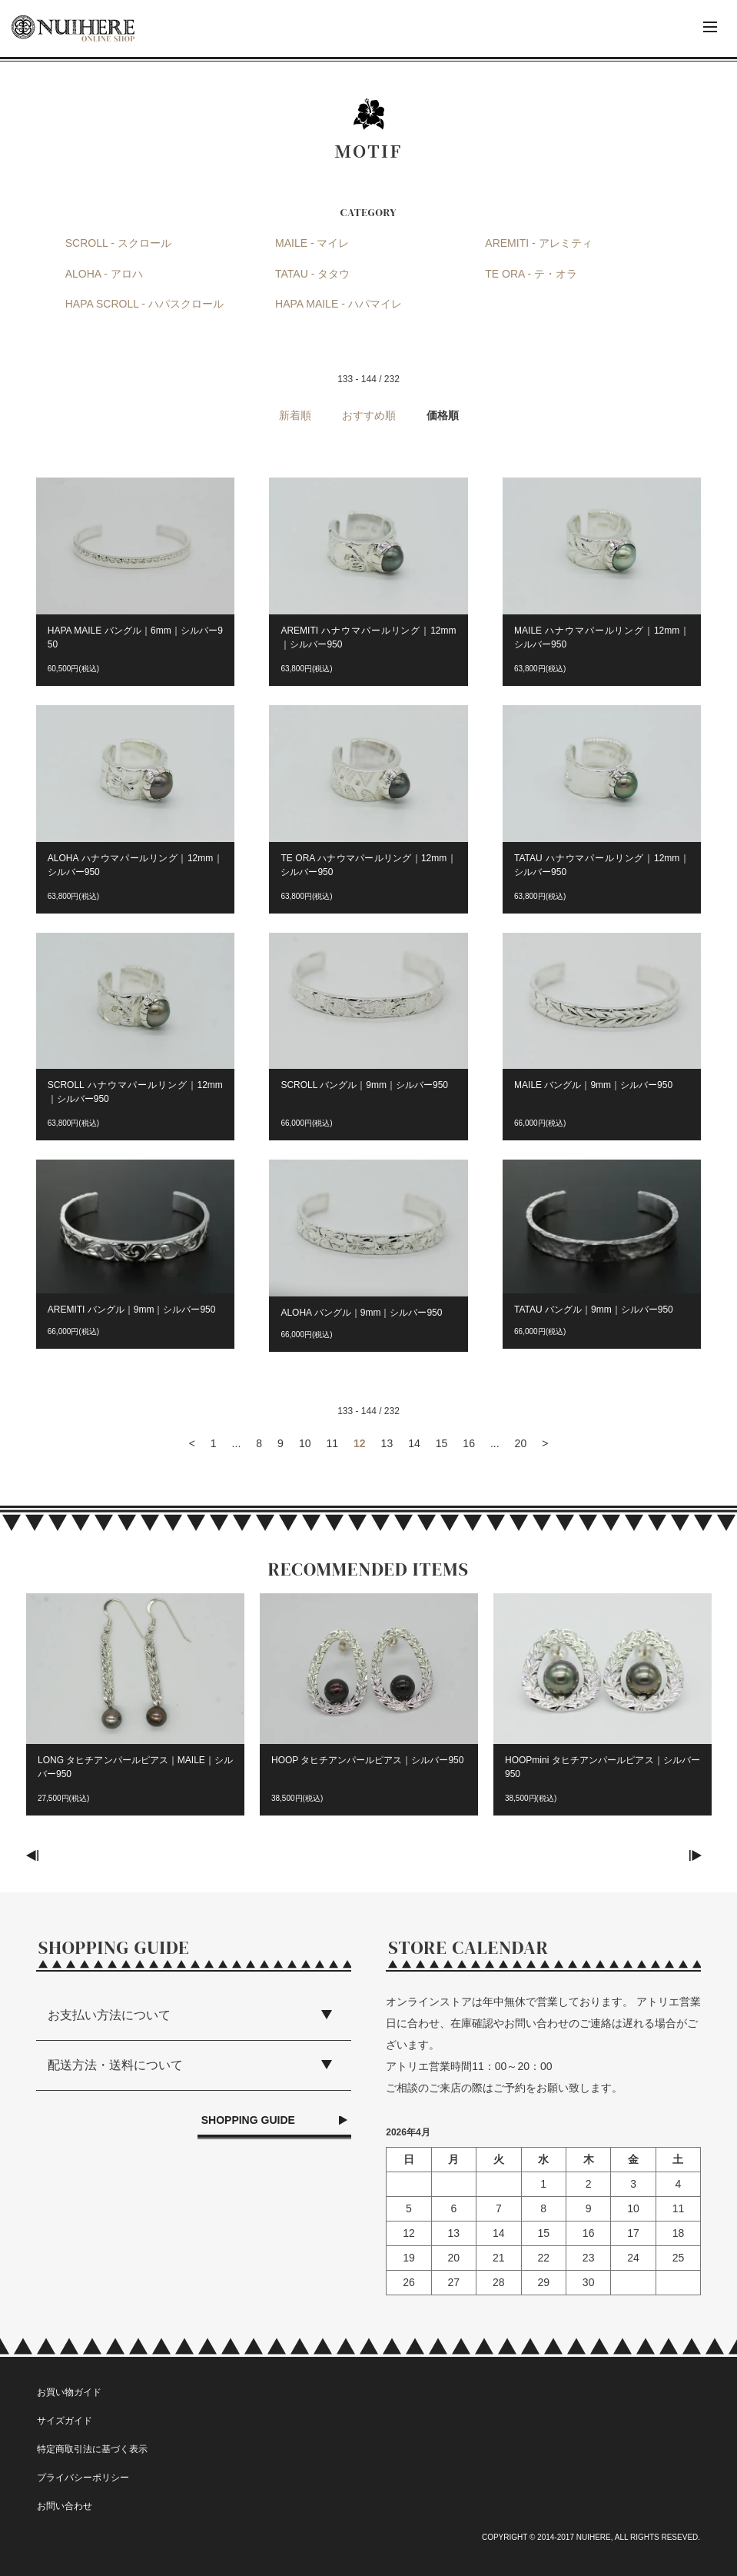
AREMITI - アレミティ (538, 243)
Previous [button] (37, 1855)
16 (469, 1443)
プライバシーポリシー (83, 2477)
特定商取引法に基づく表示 (92, 2449)
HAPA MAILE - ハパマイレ (338, 304)
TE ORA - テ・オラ (531, 274)
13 (387, 1443)
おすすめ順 (369, 415)
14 (414, 1443)
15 (442, 1443)
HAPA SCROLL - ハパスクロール (144, 304)
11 (332, 1443)
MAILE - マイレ (312, 243)
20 (521, 1443)
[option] (135, 1712)
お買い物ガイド (69, 2392)
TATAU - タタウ (312, 274)
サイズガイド (64, 2420)
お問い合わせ (64, 2506)
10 (305, 1443)
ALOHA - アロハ (104, 274)
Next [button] (700, 1855)
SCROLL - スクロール (118, 243)
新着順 (295, 415)
